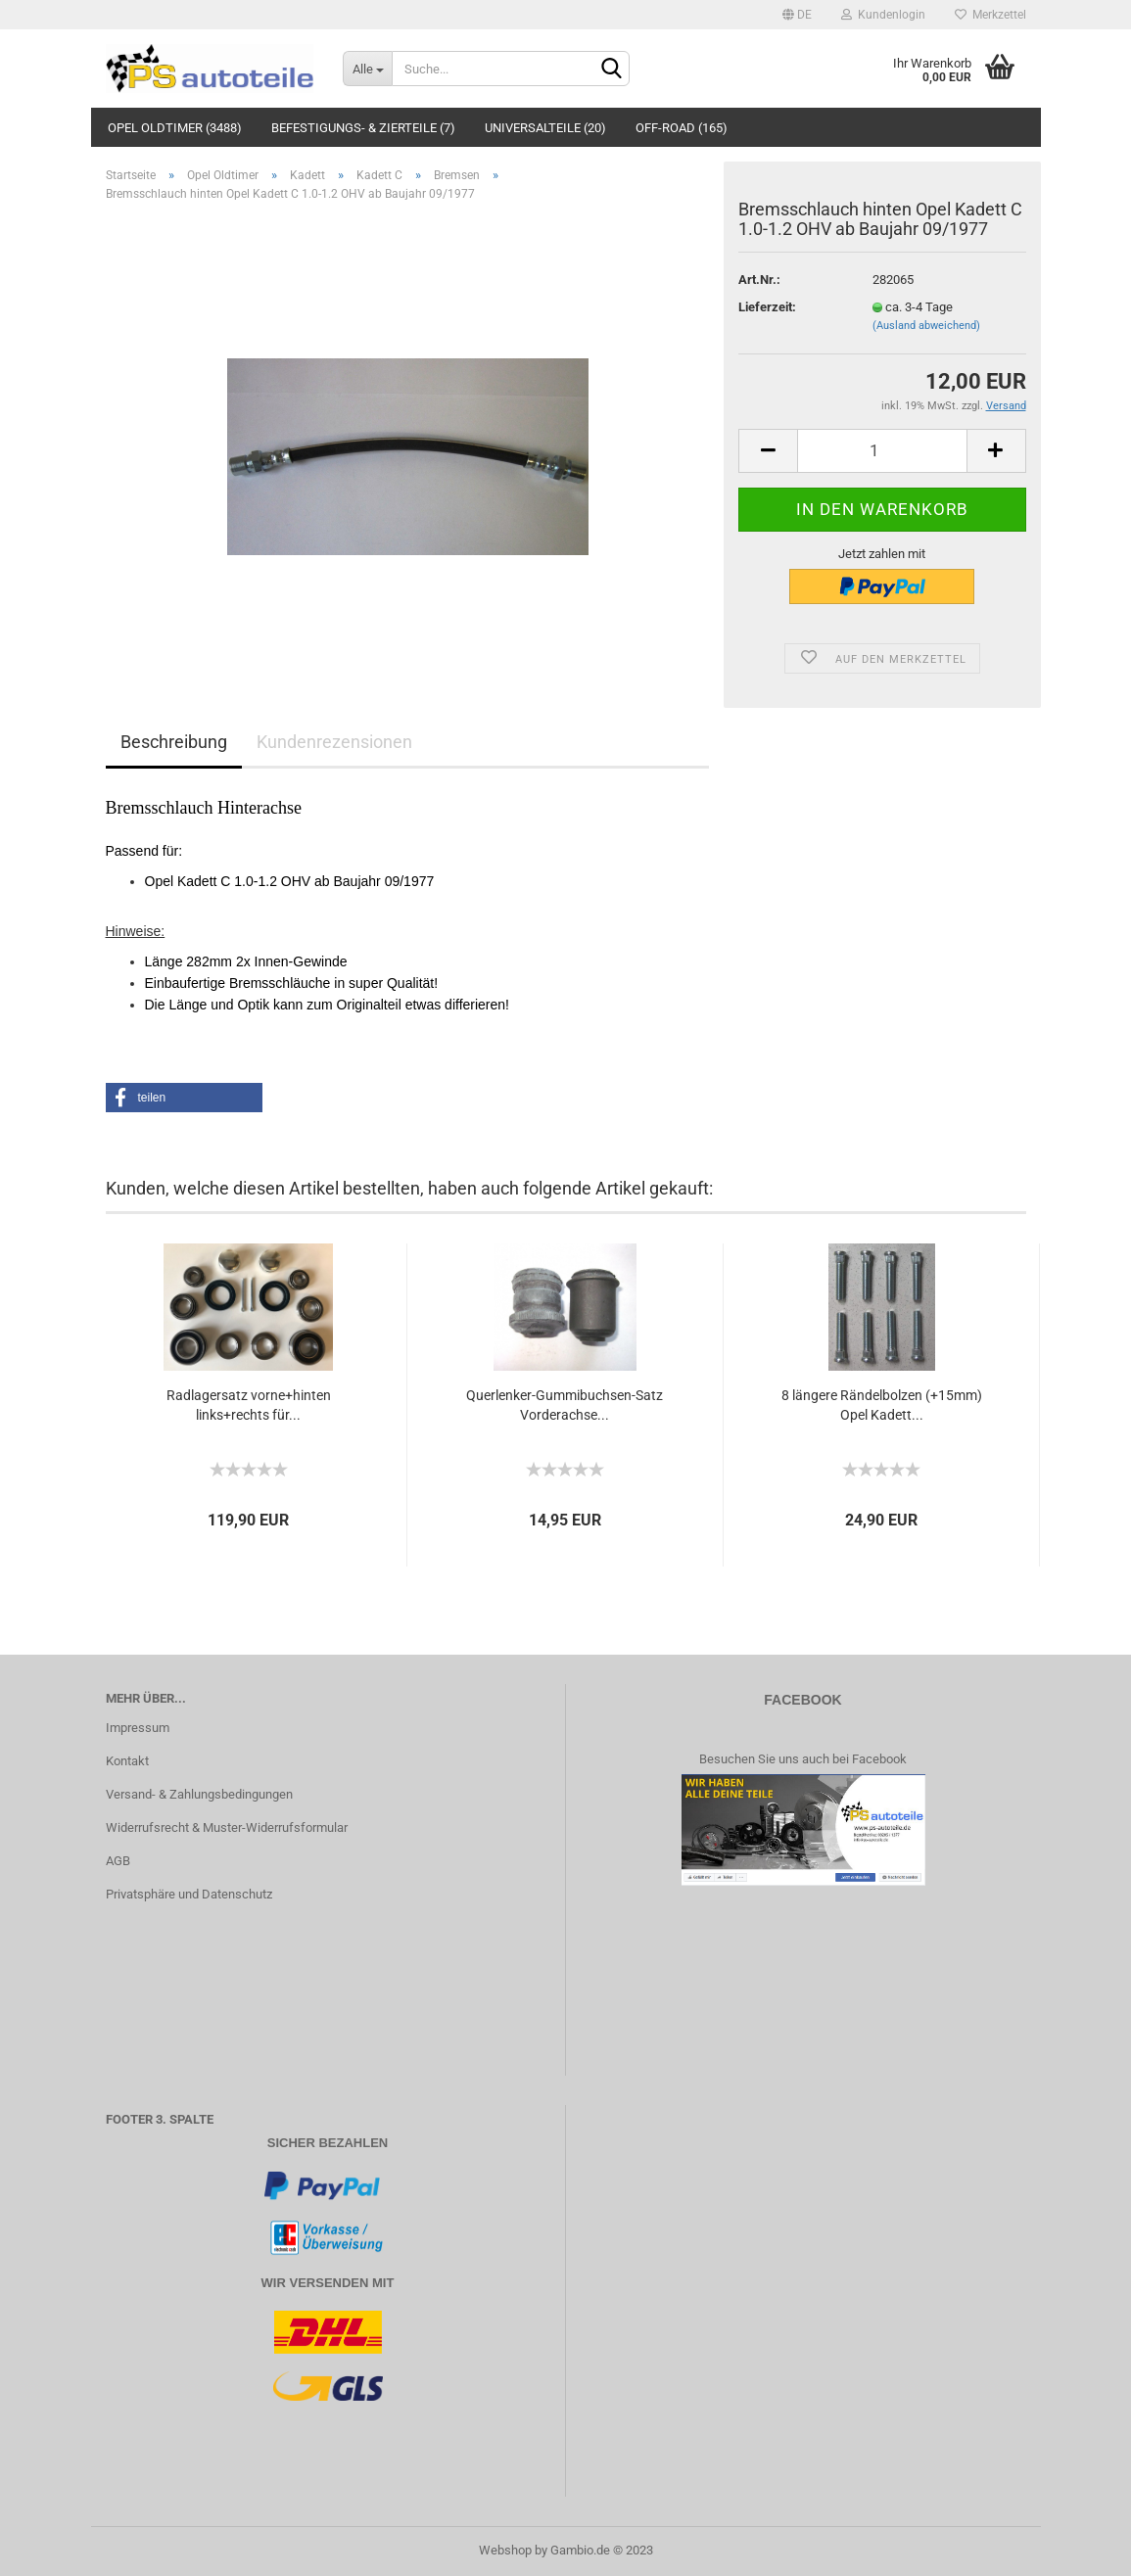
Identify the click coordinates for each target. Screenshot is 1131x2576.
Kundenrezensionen (334, 741)
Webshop (505, 2550)
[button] (184, 1097)
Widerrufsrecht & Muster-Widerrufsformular (227, 1827)
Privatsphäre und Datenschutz (189, 1894)
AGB (118, 1860)
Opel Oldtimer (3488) (175, 127)
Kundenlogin (883, 15)
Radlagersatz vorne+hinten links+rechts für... (248, 1405)
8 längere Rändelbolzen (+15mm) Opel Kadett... (881, 1405)
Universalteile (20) (545, 127)
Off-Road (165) (682, 127)
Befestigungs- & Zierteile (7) (363, 127)
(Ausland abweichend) (926, 325)
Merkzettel (990, 15)
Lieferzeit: (767, 307)
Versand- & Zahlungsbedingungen (199, 1794)
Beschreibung (173, 741)
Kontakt (127, 1761)
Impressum (137, 1727)
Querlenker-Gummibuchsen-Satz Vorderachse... (564, 1405)
